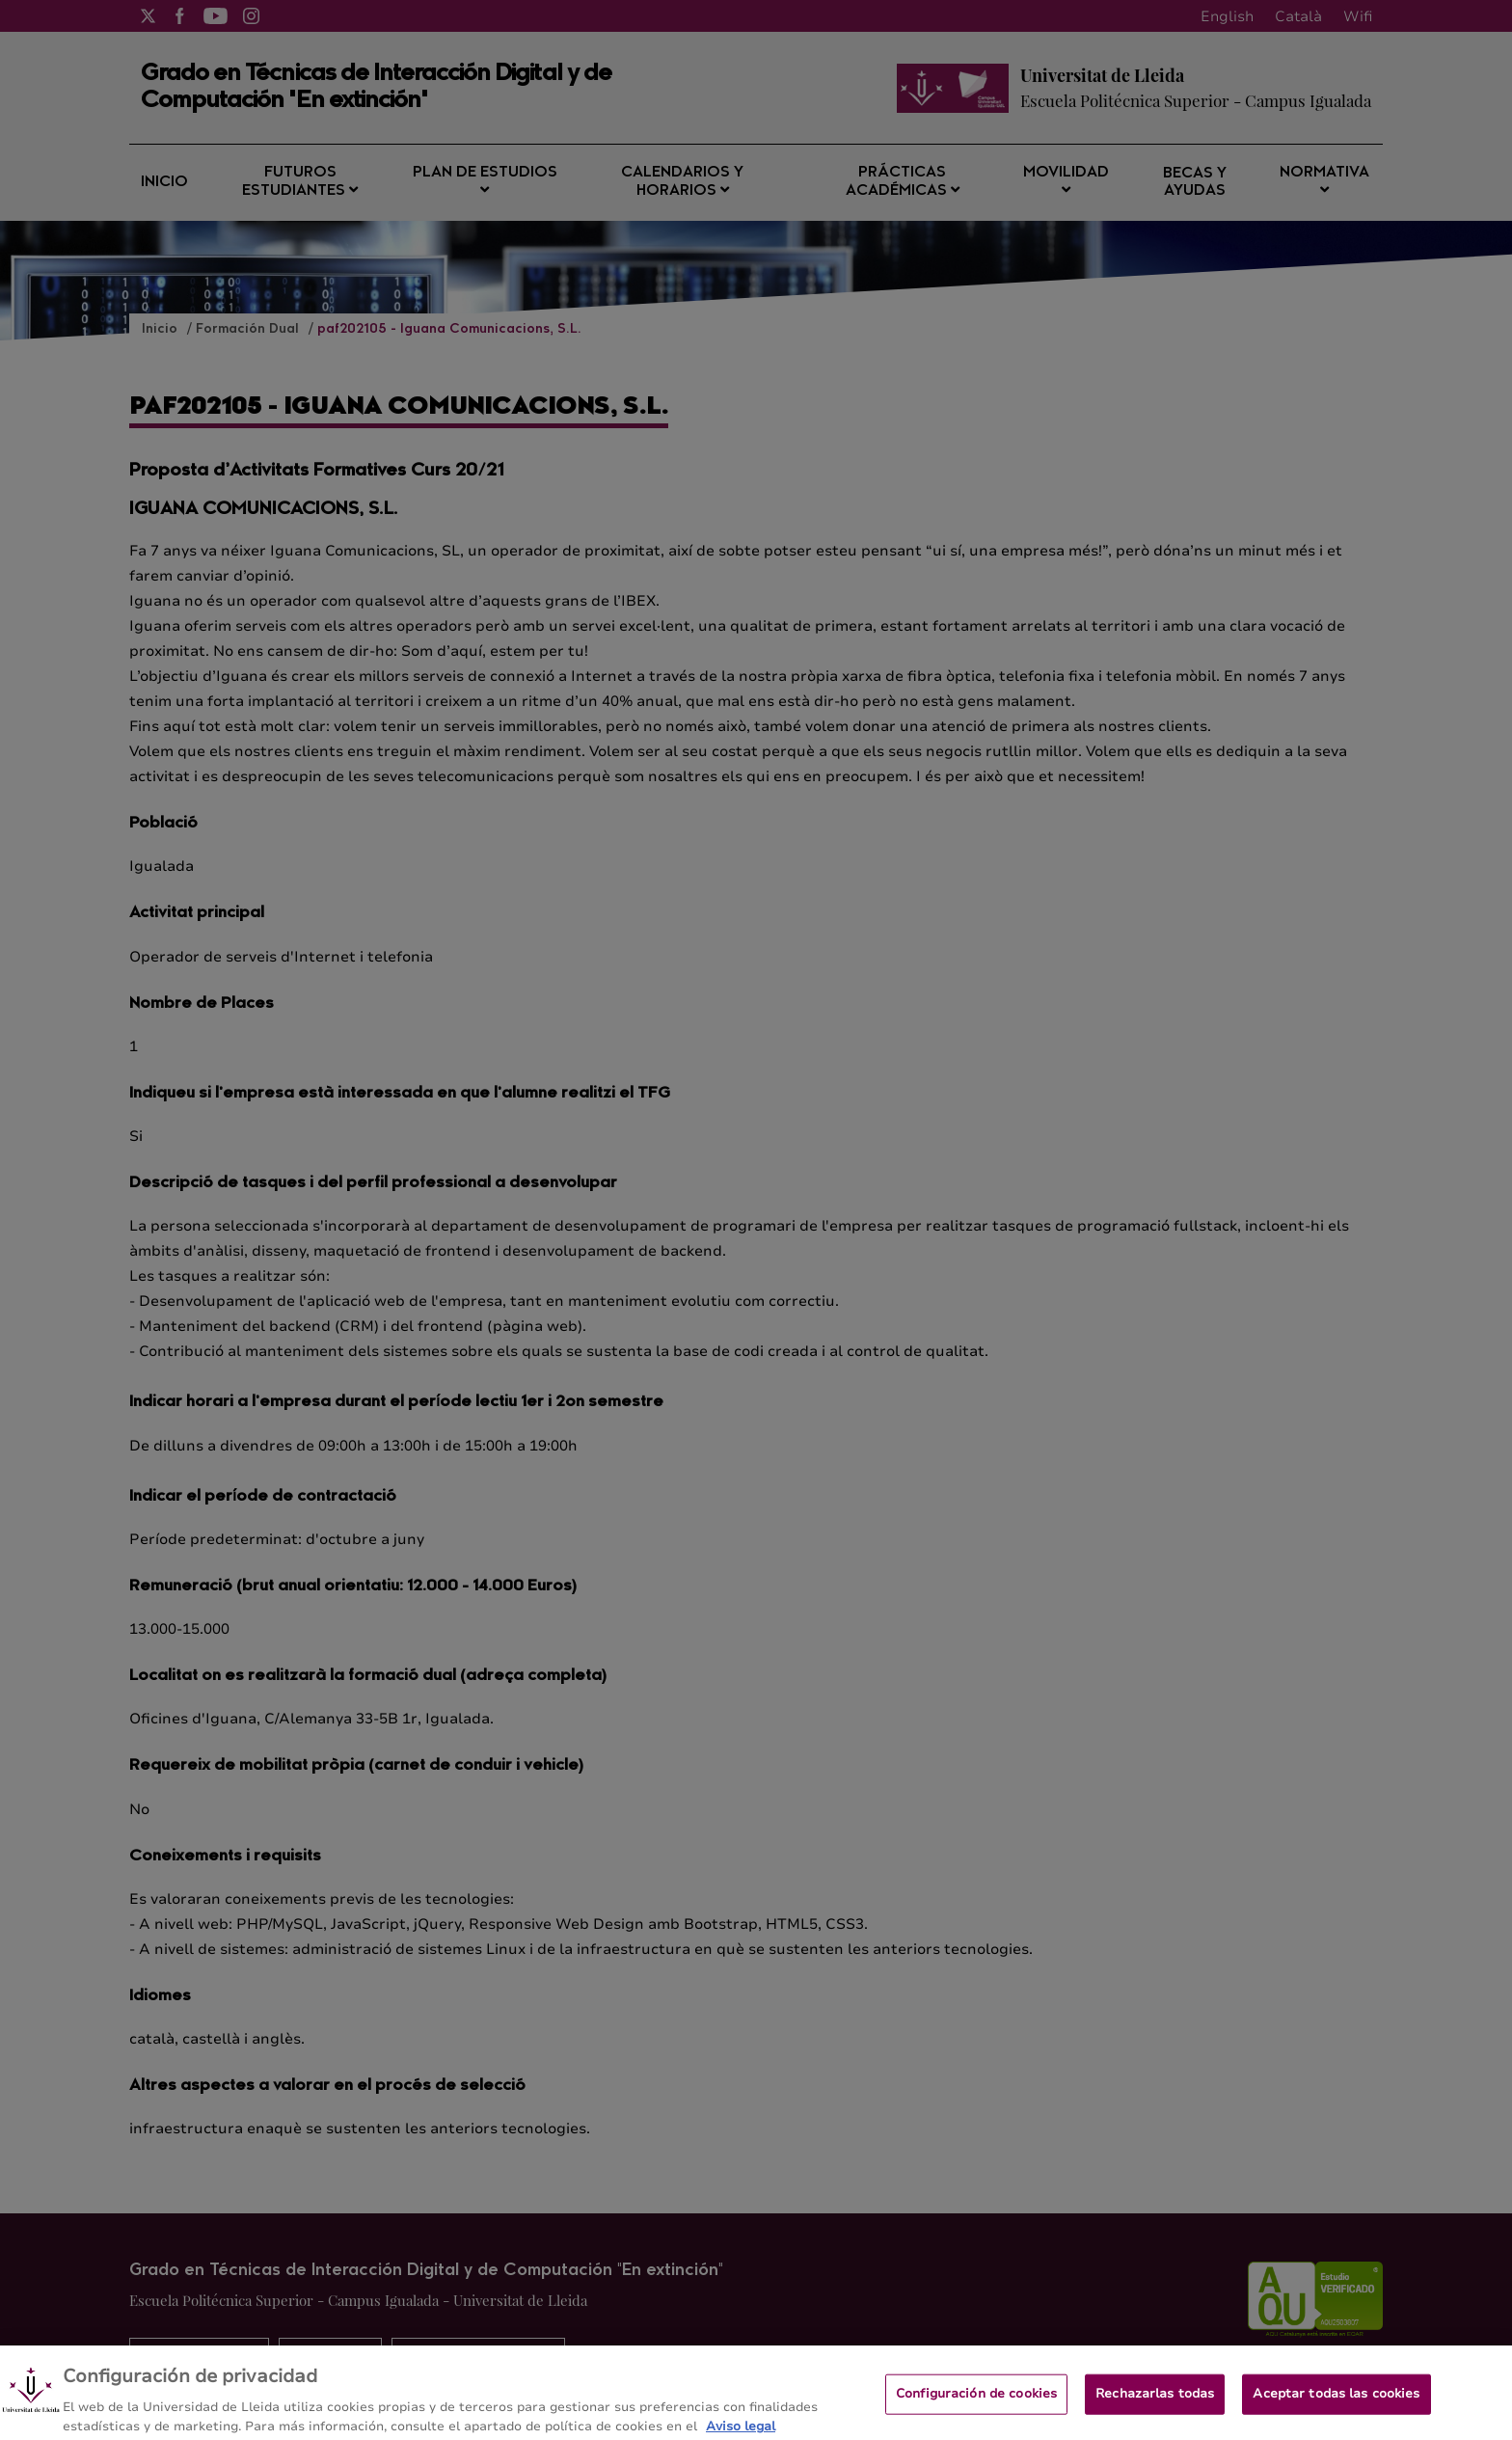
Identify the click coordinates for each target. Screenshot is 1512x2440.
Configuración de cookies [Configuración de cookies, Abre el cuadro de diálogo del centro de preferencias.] (976, 2401)
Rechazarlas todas (1154, 2401)
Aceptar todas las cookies (1336, 2401)
